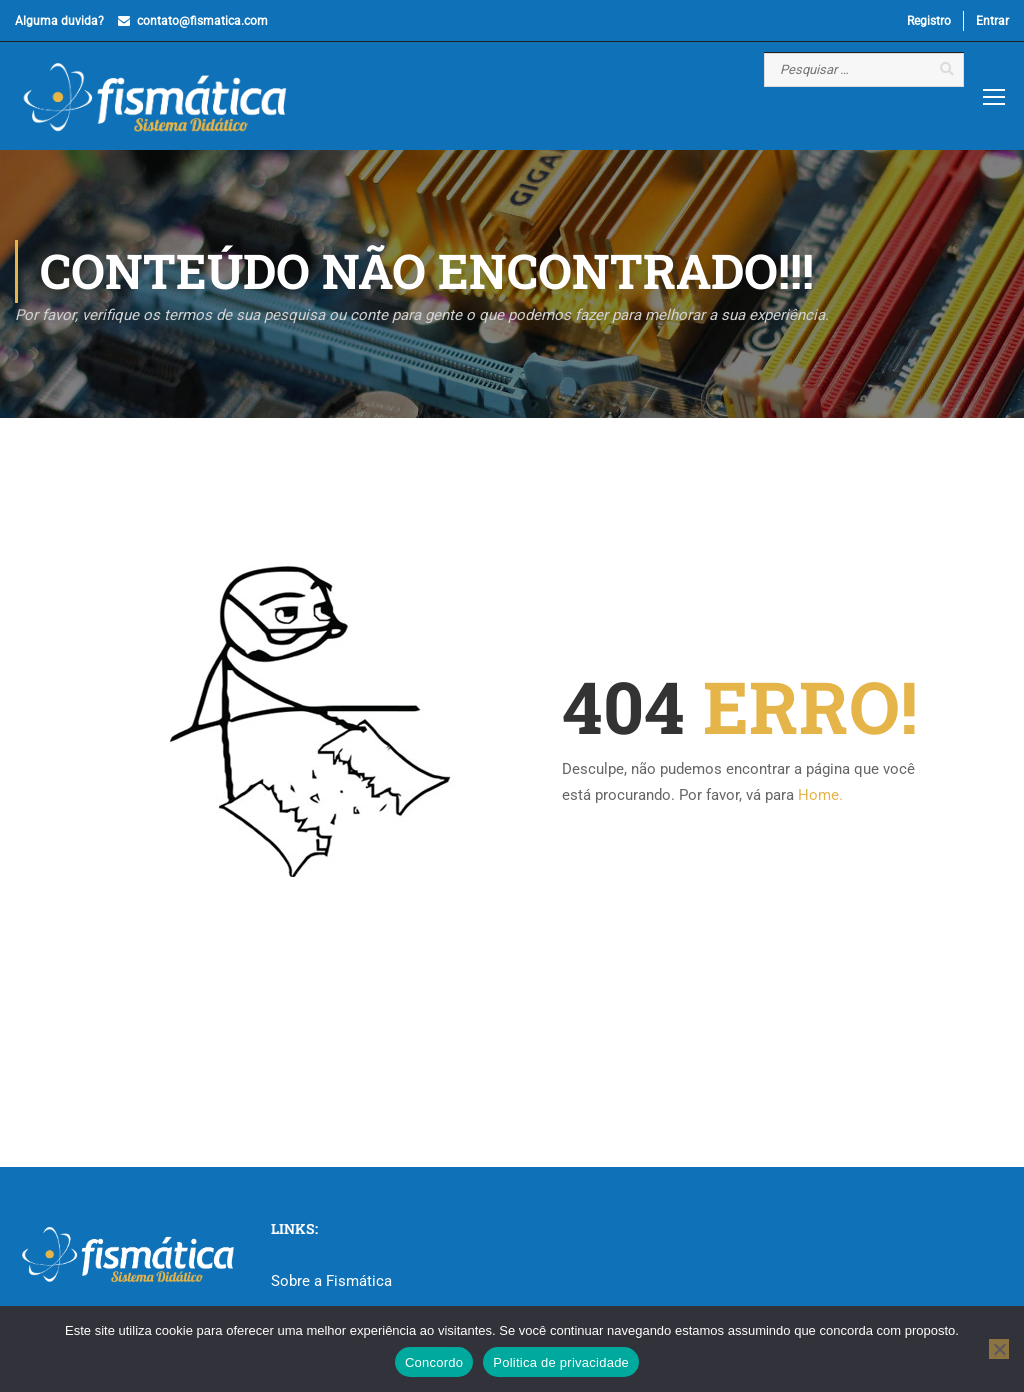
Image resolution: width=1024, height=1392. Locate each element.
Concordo (434, 1362)
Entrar (992, 21)
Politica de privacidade (561, 1362)
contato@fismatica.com (202, 21)
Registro (929, 21)
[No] (999, 1349)
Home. (820, 795)
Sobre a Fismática (331, 1281)
